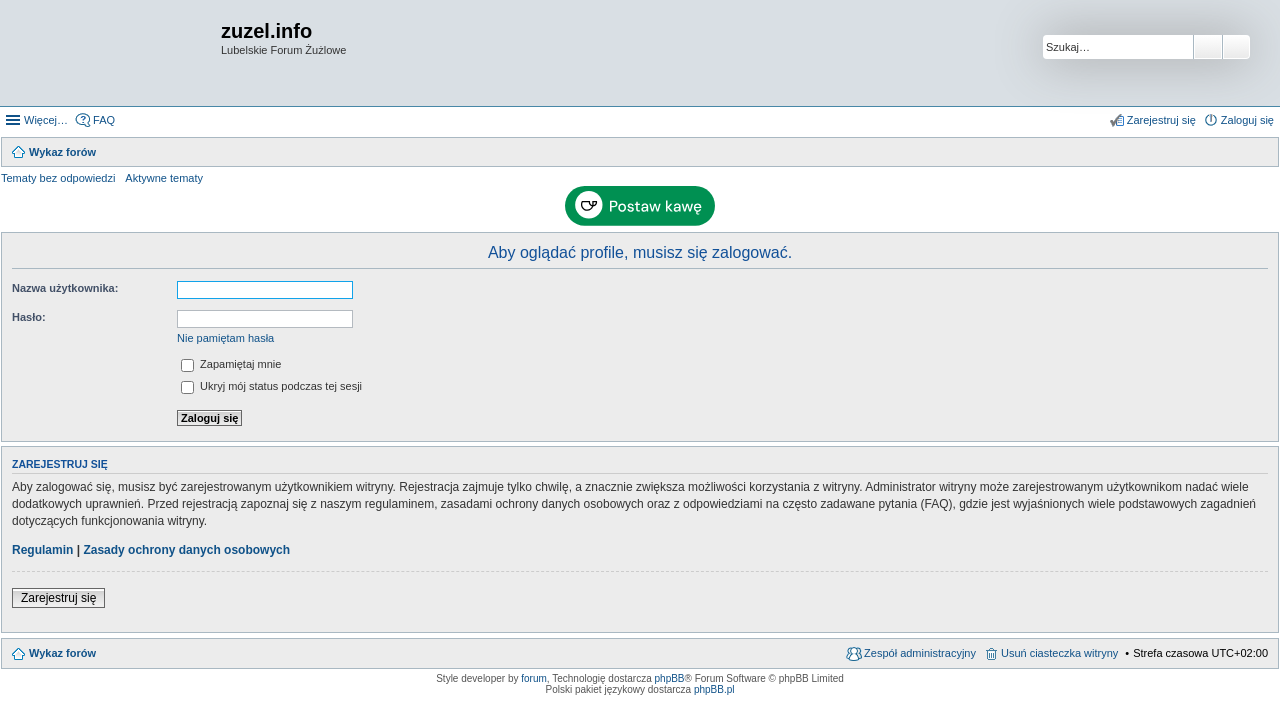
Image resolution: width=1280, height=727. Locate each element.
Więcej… (46, 120)
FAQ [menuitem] (104, 120)
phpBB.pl (714, 689)
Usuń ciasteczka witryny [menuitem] (1059, 653)
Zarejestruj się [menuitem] (1161, 120)
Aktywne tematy (164, 178)
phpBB (670, 678)
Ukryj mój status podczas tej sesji (271, 386)
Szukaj (1208, 47)
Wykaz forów (62, 653)
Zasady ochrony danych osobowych (186, 550)
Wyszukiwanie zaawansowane (1236, 47)
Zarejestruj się (58, 598)
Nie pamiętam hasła (225, 338)
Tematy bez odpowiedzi (58, 178)
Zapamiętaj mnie (231, 364)
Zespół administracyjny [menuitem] (920, 653)
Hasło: (29, 317)
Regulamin (42, 550)
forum (534, 678)
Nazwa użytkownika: (65, 288)
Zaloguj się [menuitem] (1247, 120)
